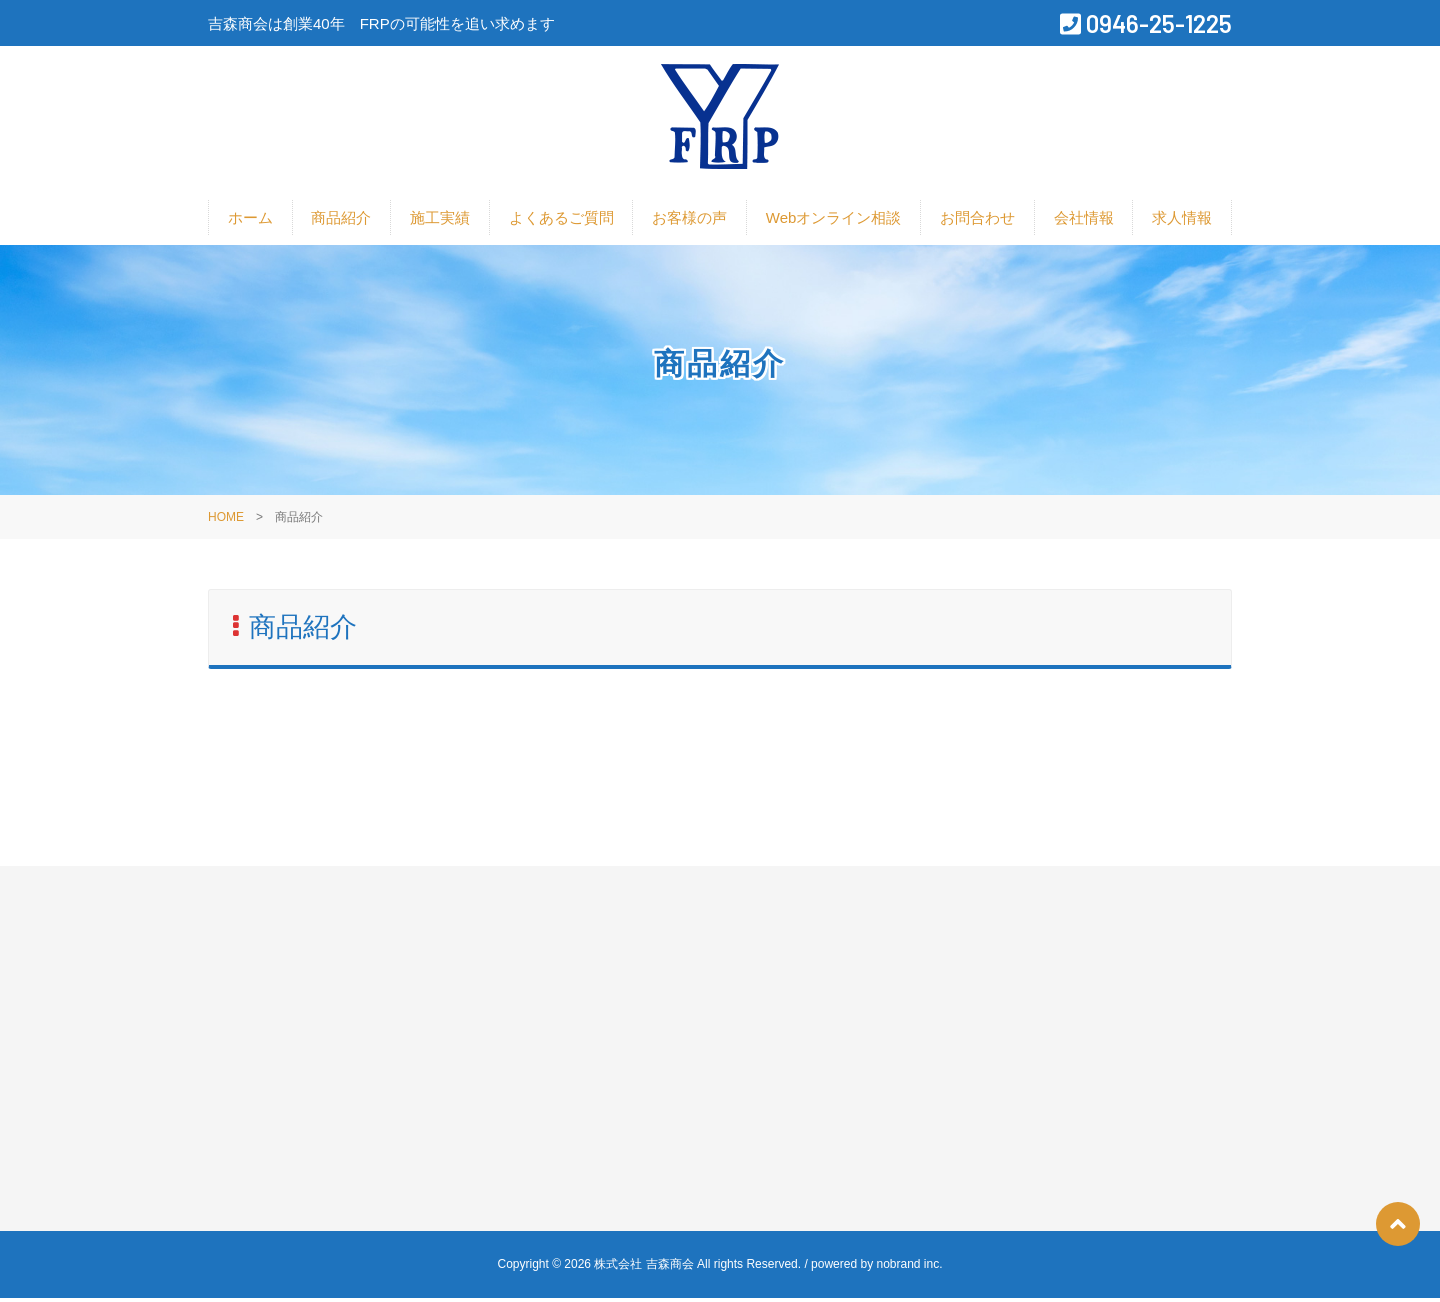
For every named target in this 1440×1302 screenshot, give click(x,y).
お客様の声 (689, 221)
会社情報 (1084, 221)
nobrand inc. (909, 1268)
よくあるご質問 (561, 221)
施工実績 (440, 221)
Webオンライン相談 (834, 221)
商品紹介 (341, 221)
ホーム (250, 221)
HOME (226, 521)
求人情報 (1182, 221)
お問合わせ (977, 221)
